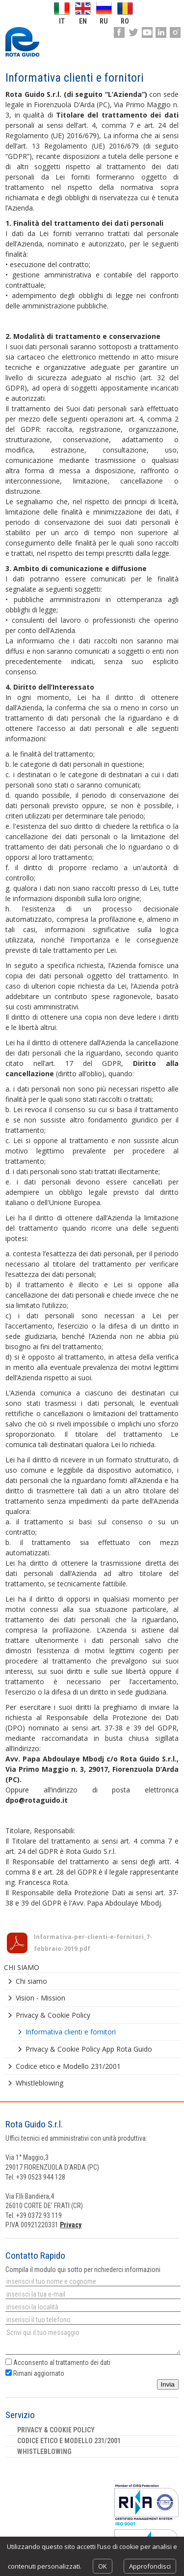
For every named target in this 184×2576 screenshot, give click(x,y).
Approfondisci (150, 2566)
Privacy (70, 2225)
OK (102, 2566)
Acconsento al (57, 2362)
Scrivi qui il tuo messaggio (93, 2341)
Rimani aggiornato (34, 2373)
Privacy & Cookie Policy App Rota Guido (89, 2049)
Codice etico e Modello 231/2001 (68, 2066)
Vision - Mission (40, 1997)
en (83, 21)
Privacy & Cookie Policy (53, 2015)
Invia (168, 2384)
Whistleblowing (39, 2083)
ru (104, 21)
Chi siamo (31, 1981)
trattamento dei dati (83, 2362)
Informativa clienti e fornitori (71, 2031)
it (62, 21)
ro (125, 21)
